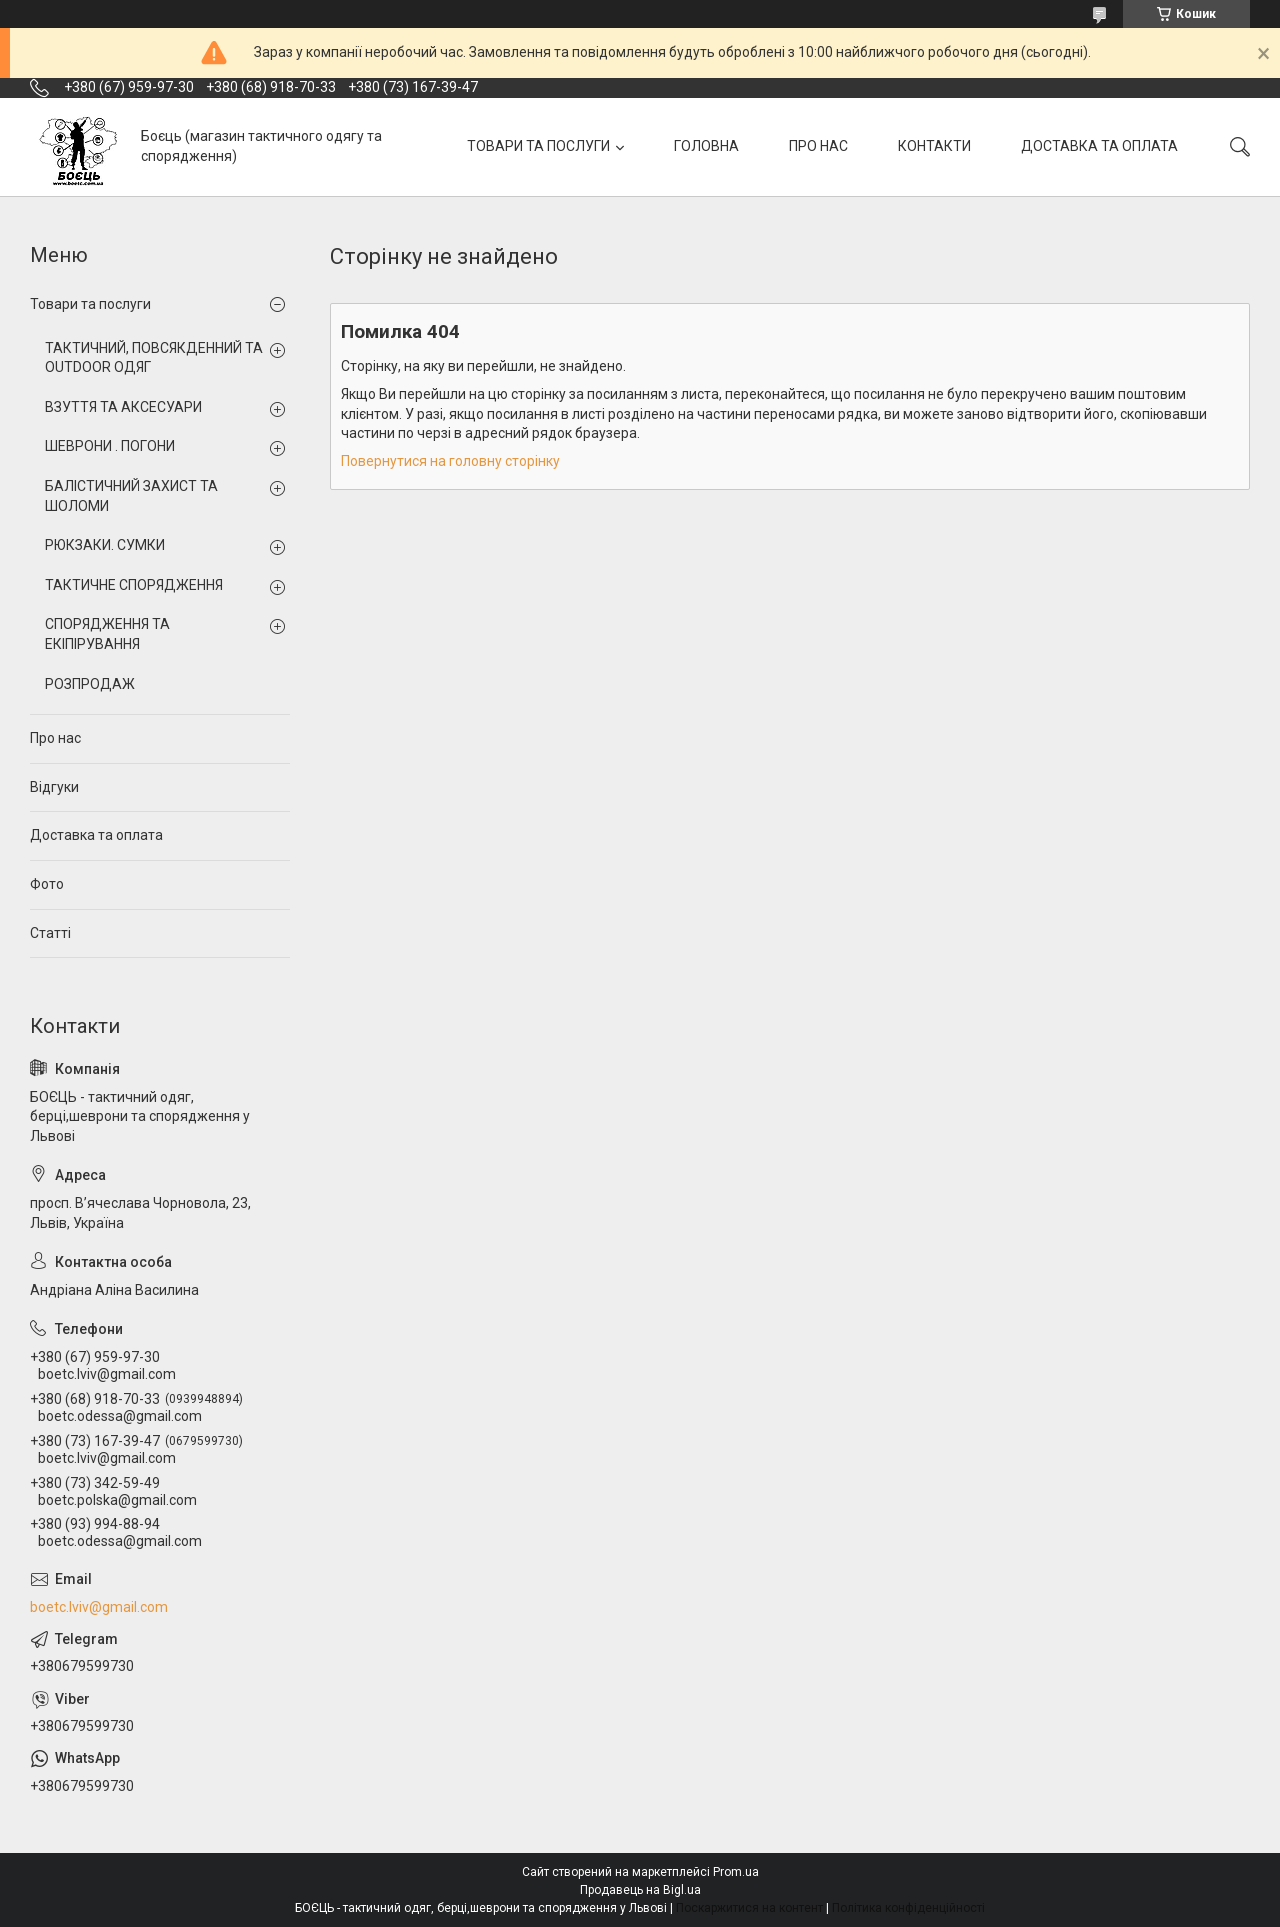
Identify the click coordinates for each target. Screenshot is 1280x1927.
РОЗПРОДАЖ (90, 684)
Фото (47, 884)
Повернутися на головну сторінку (450, 461)
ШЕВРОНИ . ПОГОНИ (110, 446)
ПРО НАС (818, 146)
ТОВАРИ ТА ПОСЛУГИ (538, 146)
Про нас (55, 738)
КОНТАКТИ (934, 146)
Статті (50, 933)
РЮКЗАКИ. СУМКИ (105, 545)
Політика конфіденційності (908, 1908)
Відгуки (54, 787)
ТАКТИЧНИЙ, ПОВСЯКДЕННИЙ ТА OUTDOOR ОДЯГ (154, 358)
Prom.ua (736, 1872)
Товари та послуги (90, 304)
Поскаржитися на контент (749, 1908)
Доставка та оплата (96, 835)
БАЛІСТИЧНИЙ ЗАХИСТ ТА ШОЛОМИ (131, 496)
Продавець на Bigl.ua (640, 1890)
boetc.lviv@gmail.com (99, 1607)
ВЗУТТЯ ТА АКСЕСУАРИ (123, 407)
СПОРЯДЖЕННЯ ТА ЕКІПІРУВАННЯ (107, 634)
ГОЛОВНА (706, 146)
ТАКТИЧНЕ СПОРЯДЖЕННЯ (134, 585)
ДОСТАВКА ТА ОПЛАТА (1099, 146)
